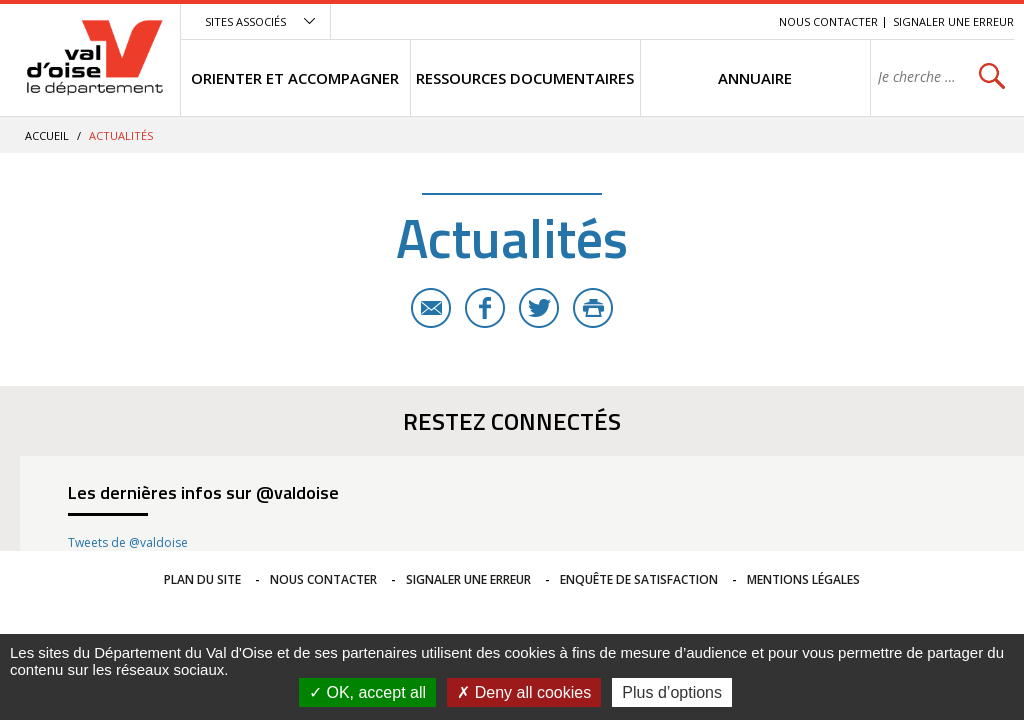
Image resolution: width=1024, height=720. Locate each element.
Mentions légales (803, 579)
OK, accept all (367, 692)
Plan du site (202, 579)
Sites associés (245, 21)
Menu (618, 21)
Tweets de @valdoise (128, 542)
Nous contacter (828, 21)
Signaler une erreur (953, 21)
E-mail (431, 308)
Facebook (485, 308)
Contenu (669, 21)
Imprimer (593, 308)
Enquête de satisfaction (639, 579)
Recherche (736, 21)
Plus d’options (672, 692)
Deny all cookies (524, 692)
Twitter (539, 308)
